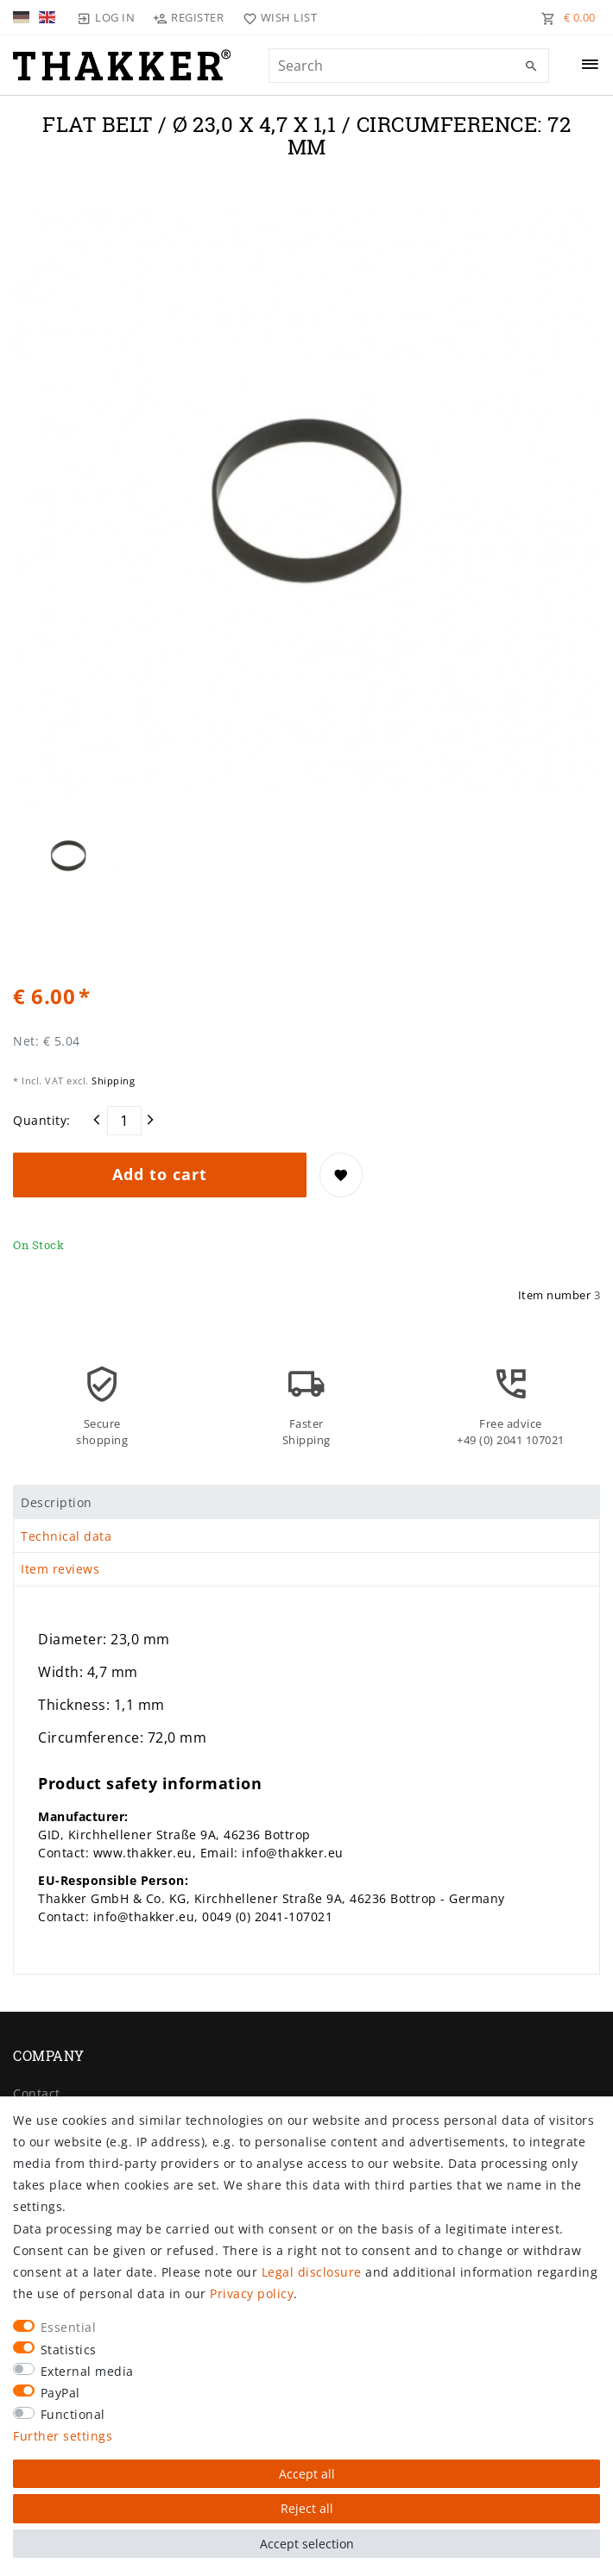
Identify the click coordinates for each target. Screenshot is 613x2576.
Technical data (66, 1536)
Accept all (307, 2474)
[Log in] (106, 17)
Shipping (112, 1080)
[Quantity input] (124, 1120)
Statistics (69, 2349)
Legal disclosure (312, 2272)
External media (87, 2371)
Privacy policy (252, 2293)
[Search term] (409, 65)
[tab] (306, 1502)
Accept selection (307, 2543)
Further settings (62, 2436)
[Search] (531, 66)
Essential (69, 2327)
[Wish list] (276, 17)
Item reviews (60, 1569)
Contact (36, 2093)
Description (56, 1502)
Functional (73, 2414)
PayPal (60, 2392)
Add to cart (159, 1174)
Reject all (307, 2508)
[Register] (188, 17)
